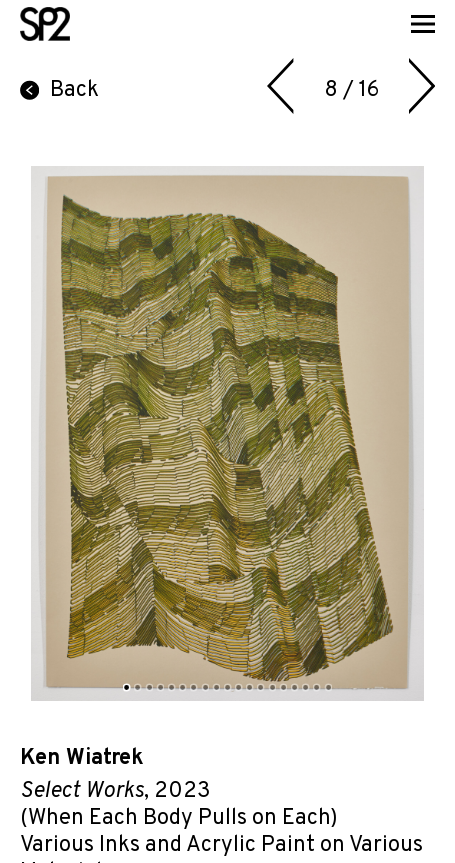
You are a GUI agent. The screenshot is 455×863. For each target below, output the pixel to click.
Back (59, 90)
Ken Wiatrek (82, 758)
